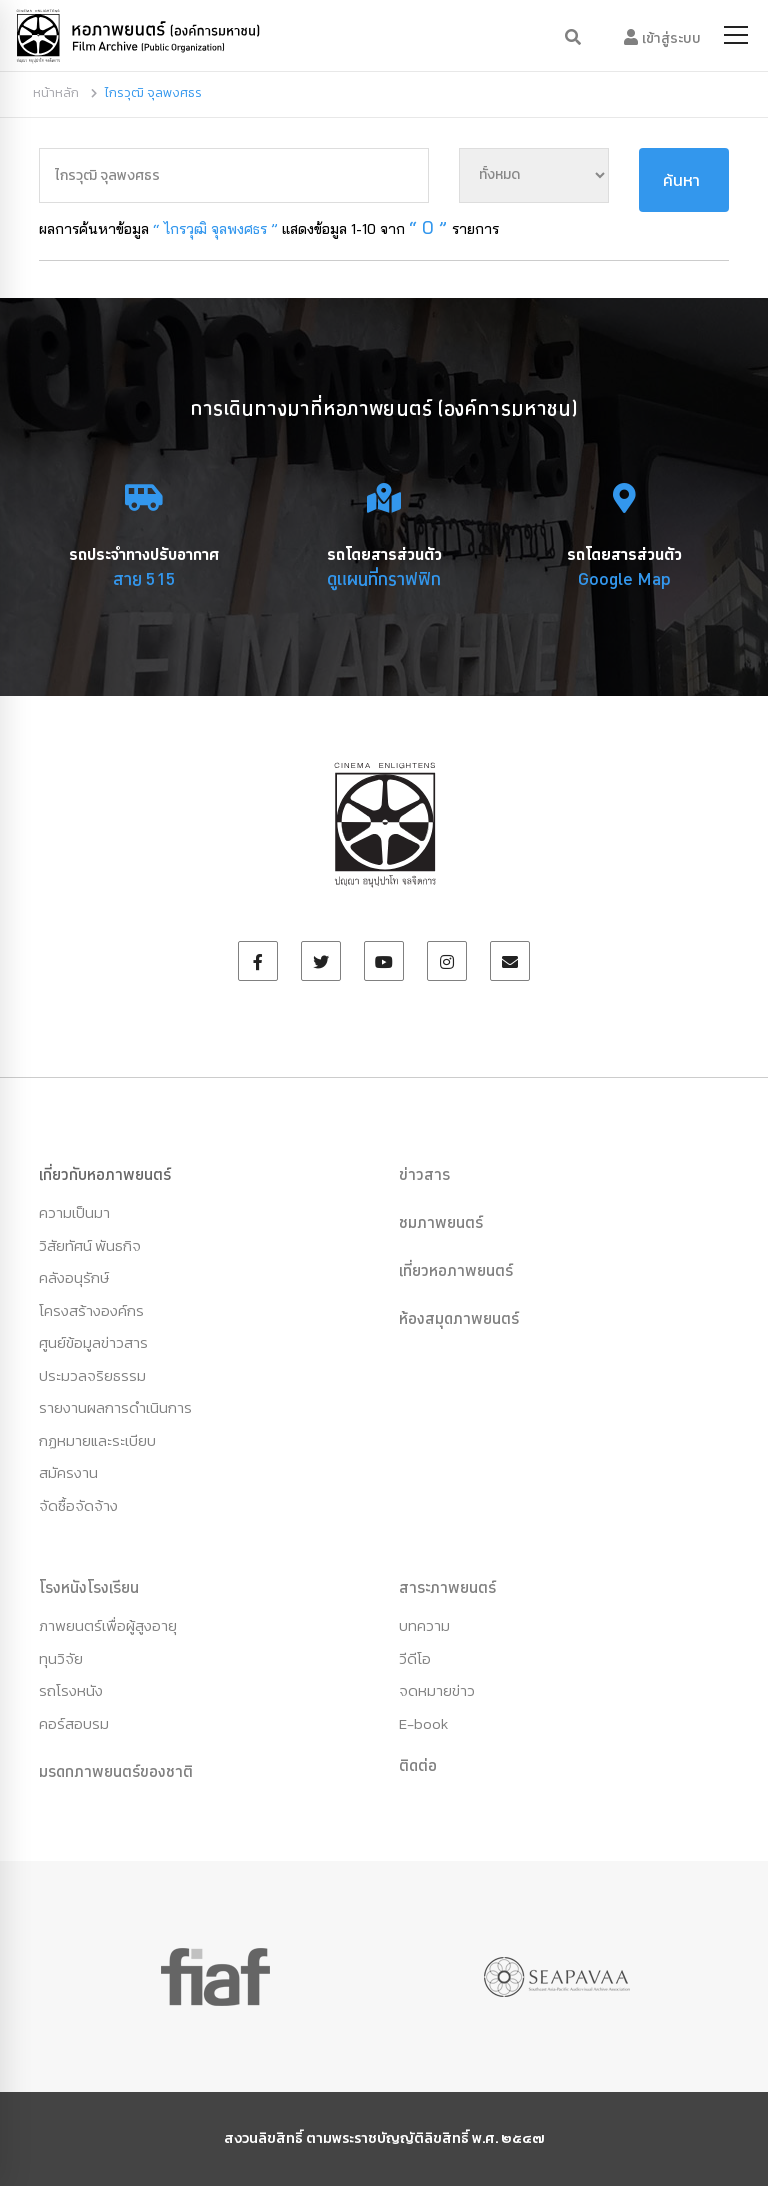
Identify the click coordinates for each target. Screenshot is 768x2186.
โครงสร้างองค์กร (91, 1310)
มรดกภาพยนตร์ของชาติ (116, 1771)
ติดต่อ (418, 1765)
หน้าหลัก (56, 92)
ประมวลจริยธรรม (92, 1375)
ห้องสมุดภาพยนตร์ (459, 1318)
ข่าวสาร (424, 1174)
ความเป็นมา (74, 1212)
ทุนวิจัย (61, 1658)
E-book (423, 1723)
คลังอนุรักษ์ (74, 1277)
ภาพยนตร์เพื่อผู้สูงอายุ (108, 1625)
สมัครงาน (68, 1472)
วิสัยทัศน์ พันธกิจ (90, 1245)
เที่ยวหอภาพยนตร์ (456, 1270)
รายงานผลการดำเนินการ (115, 1407)
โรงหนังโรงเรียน (89, 1587)
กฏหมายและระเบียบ (97, 1440)
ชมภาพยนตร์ (441, 1222)
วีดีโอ (415, 1658)
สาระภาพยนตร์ (447, 1587)
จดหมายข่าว (437, 1690)
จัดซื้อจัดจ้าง (78, 1505)
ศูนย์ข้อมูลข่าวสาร (93, 1342)
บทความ (424, 1625)
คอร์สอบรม (74, 1723)
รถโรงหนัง (71, 1690)
